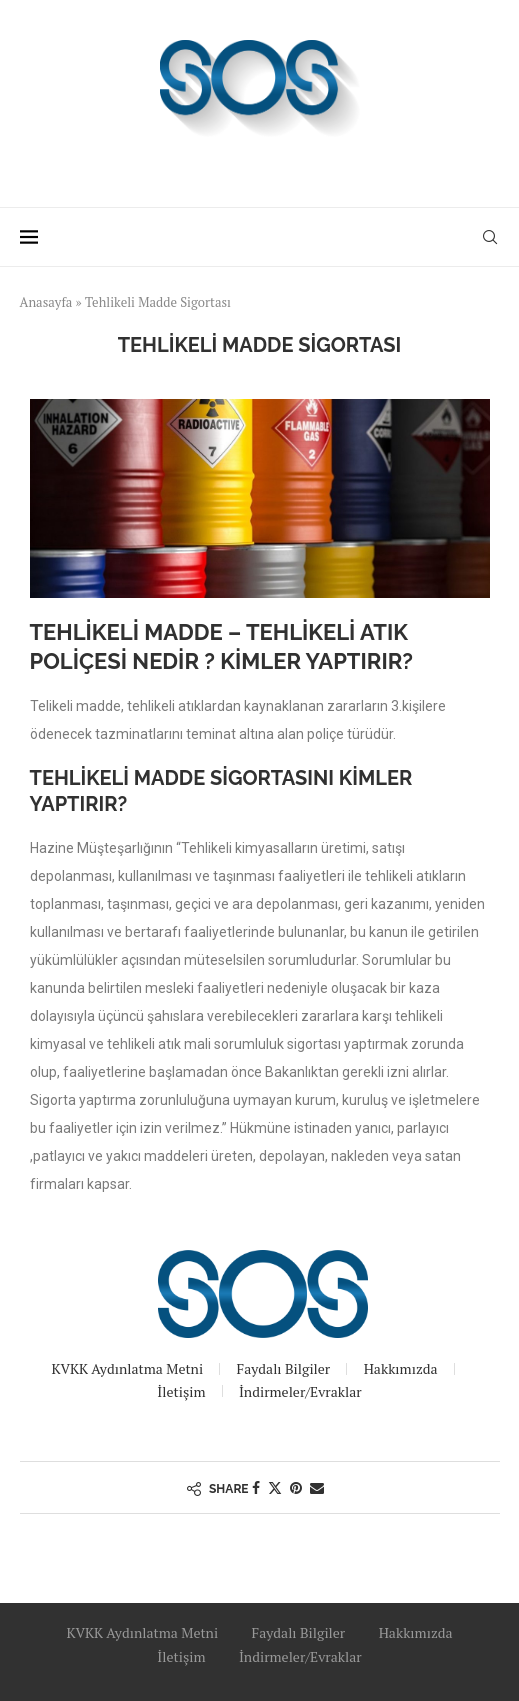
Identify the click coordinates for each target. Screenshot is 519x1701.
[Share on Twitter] (275, 1487)
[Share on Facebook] (256, 1487)
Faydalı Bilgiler (284, 1368)
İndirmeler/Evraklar (300, 1391)
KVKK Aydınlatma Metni (127, 1368)
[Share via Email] (317, 1487)
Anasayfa (46, 302)
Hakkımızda (401, 1368)
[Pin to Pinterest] (296, 1487)
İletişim (181, 1391)
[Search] (490, 237)
